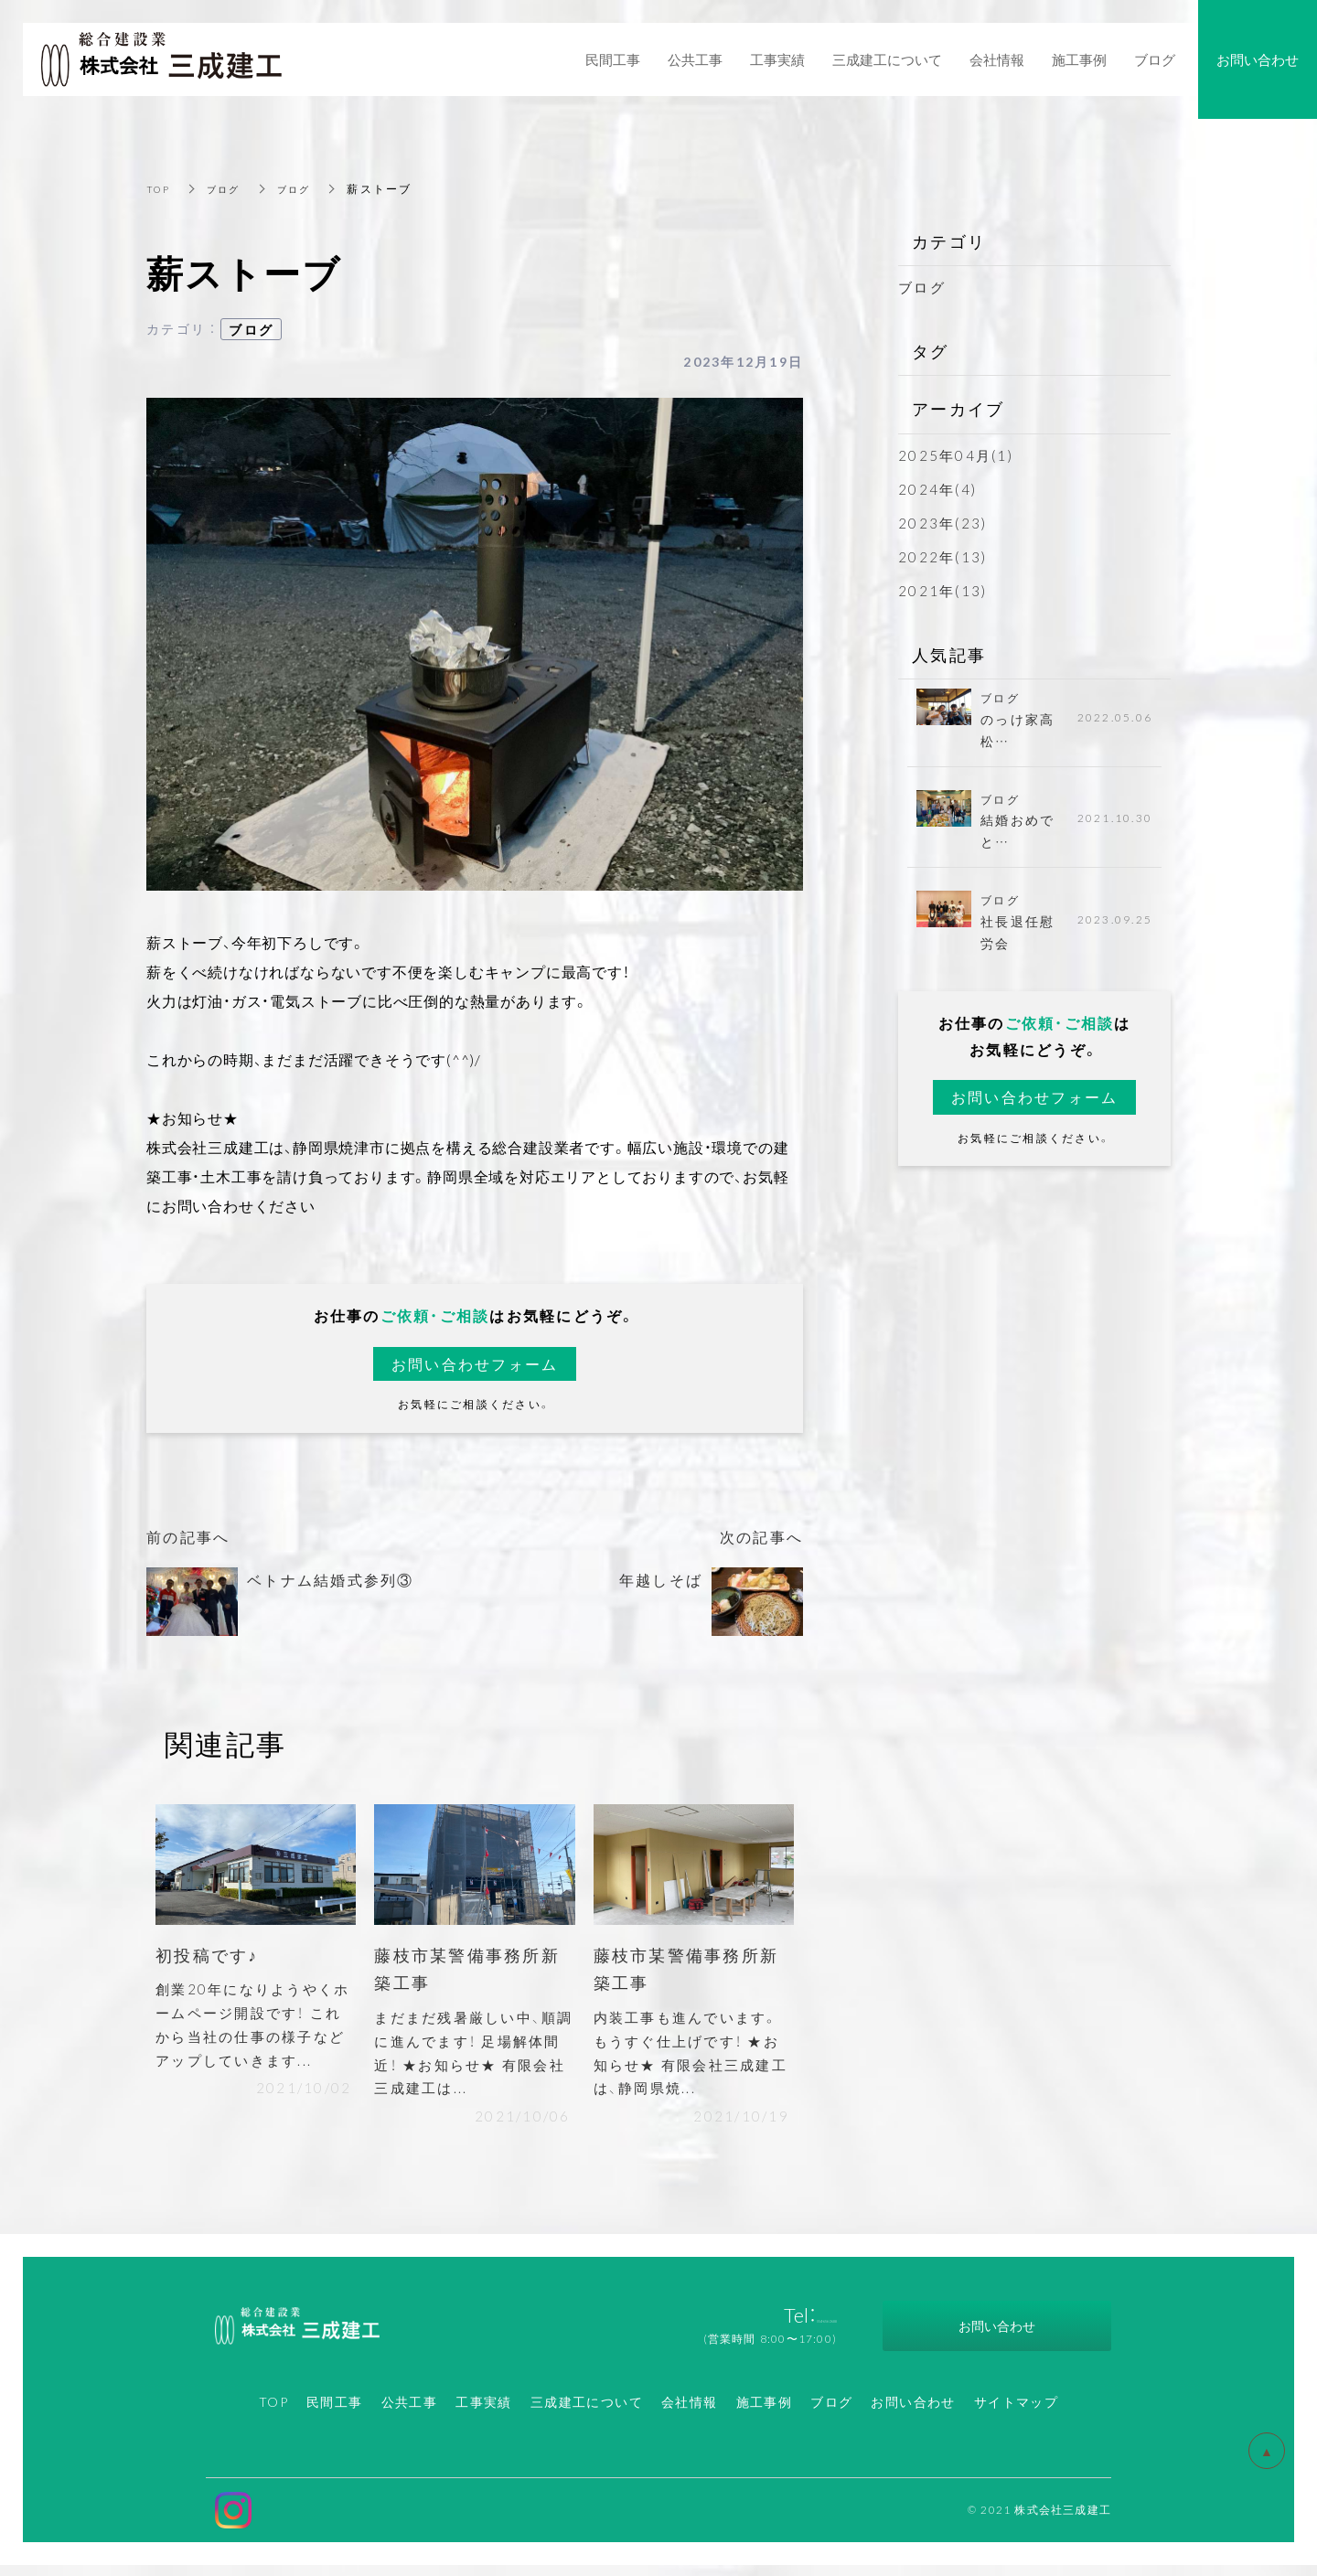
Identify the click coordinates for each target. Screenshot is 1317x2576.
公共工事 (409, 2412)
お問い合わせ (913, 2412)
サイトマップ (1016, 2412)
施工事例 (764, 2412)
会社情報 (689, 2412)
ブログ (230, 188)
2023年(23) (942, 523)
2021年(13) (942, 591)
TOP (160, 188)
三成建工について (586, 2412)
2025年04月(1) (955, 455)
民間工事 (334, 2412)
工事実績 (483, 2412)
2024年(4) (937, 489)
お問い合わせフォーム (475, 1364)
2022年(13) (942, 557)
